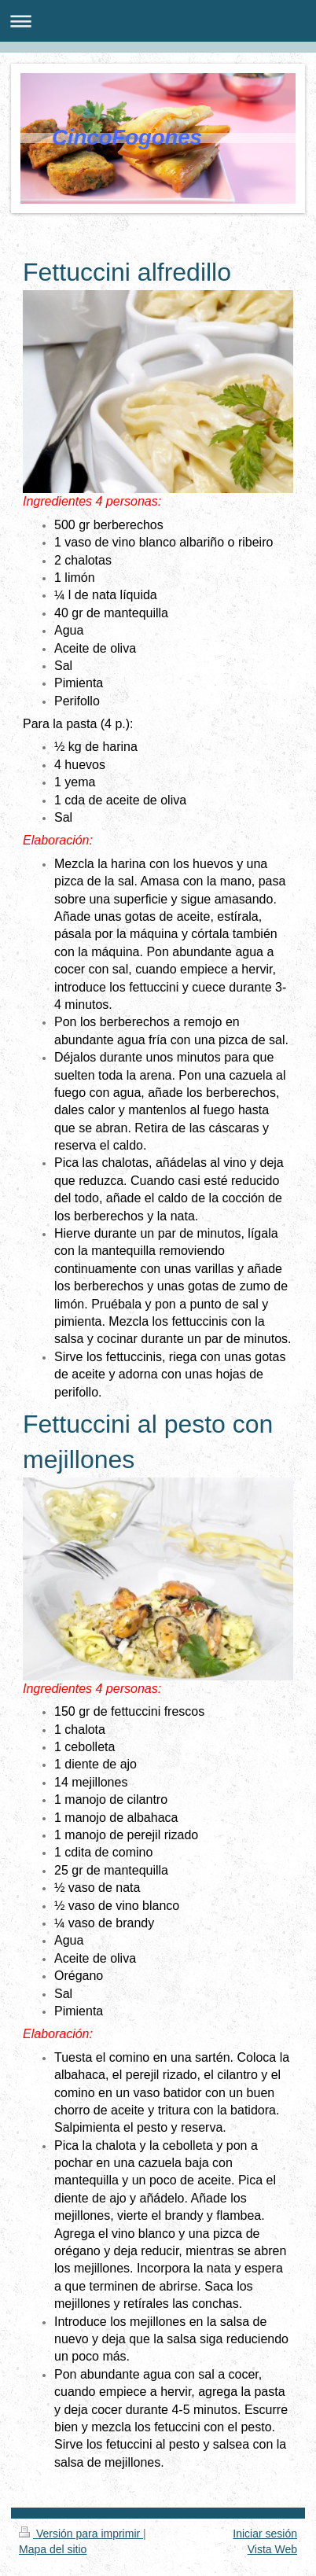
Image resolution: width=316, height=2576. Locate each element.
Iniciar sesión (265, 2533)
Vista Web (272, 2549)
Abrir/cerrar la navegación (158, 21)
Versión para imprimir (81, 2533)
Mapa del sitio (52, 2549)
